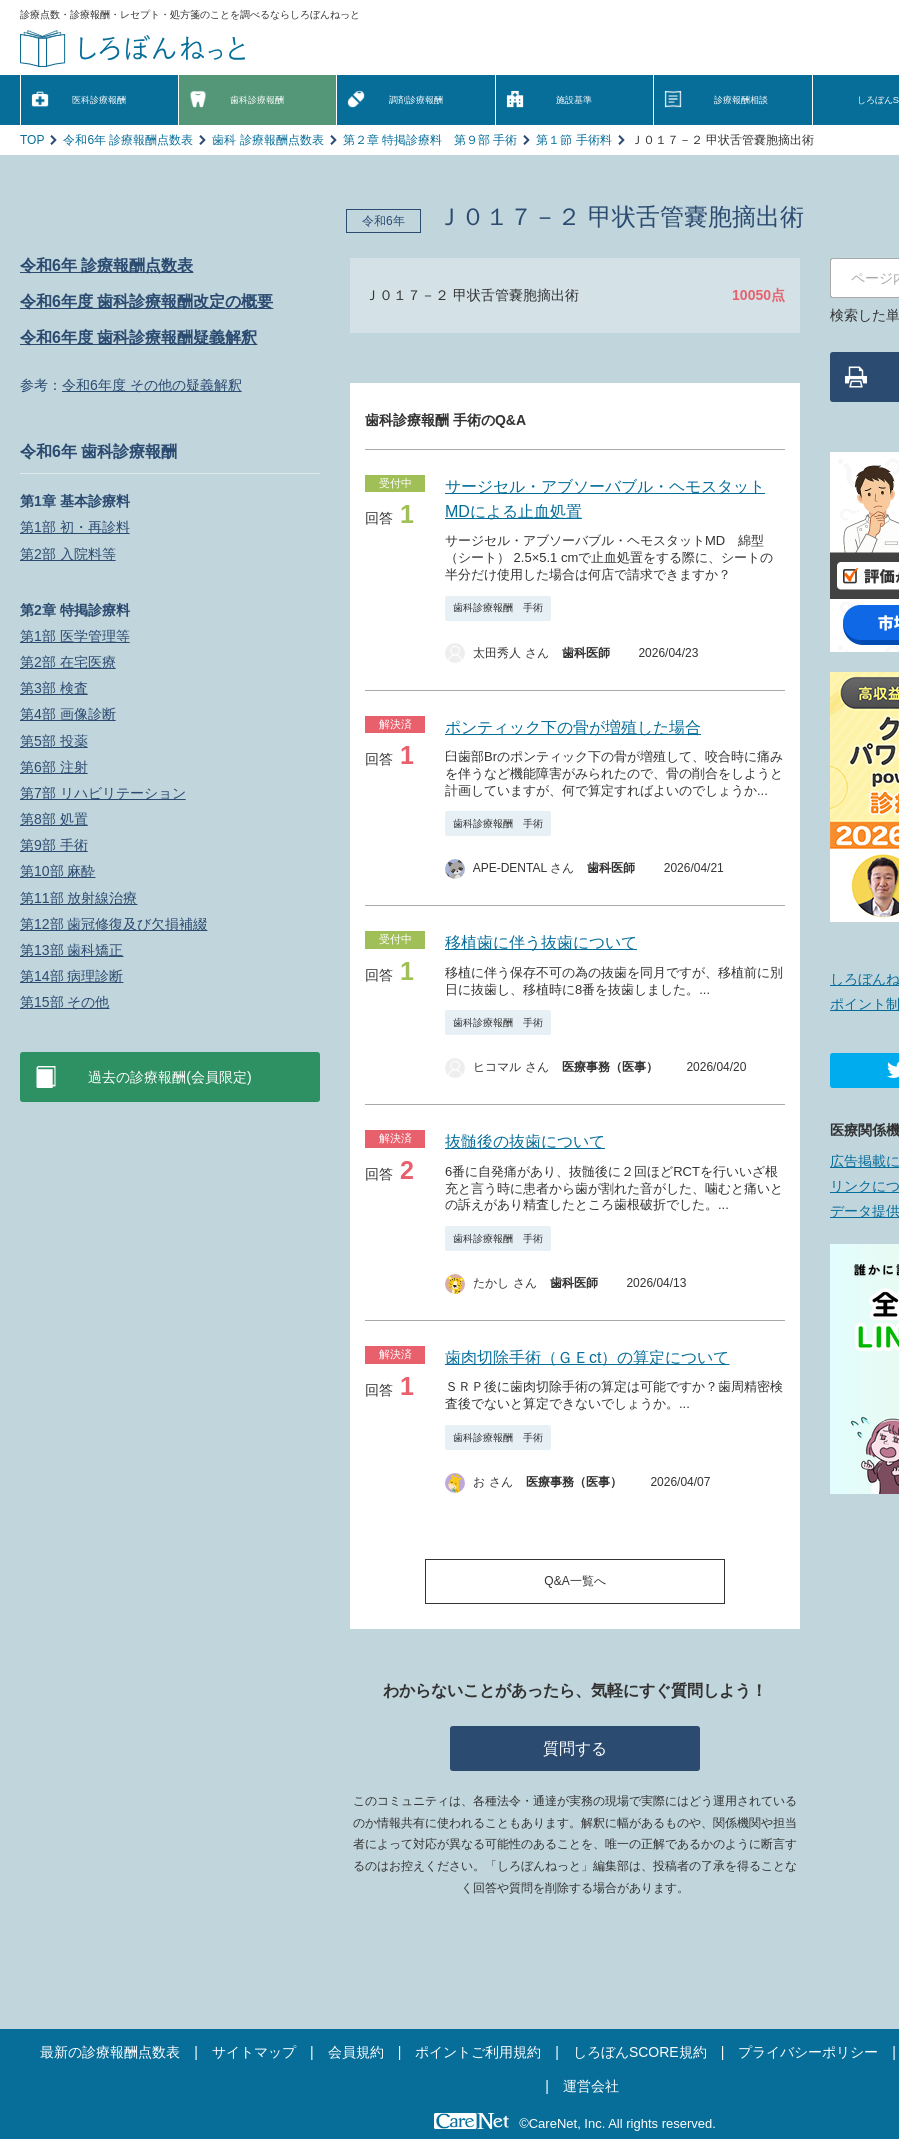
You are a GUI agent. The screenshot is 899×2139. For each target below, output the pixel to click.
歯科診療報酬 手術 (498, 607)
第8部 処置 (54, 819)
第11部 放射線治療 (78, 898)
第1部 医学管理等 (75, 636)
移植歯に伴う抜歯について (541, 942)
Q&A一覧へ (574, 1581)
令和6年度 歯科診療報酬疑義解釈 (138, 337)
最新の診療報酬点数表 (110, 2052)
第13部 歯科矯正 (71, 950)
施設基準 (574, 99)
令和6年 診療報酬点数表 (128, 140)
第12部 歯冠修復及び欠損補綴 (113, 924)
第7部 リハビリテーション (103, 793)
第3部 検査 (54, 688)
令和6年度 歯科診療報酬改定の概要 (146, 301)
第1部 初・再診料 (75, 527)
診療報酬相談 (741, 99)
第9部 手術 (54, 845)
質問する (575, 1748)
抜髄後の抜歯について (525, 1141)
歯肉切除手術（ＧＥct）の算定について (587, 1357)
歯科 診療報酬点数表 (267, 140)
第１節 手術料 (573, 140)
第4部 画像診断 (68, 714)
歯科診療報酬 (257, 99)
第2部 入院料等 (68, 554)
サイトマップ (254, 2052)
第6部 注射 (54, 767)
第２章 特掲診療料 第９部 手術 (430, 140)
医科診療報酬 (99, 99)
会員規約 (356, 2052)
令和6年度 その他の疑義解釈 (152, 385)
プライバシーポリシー (808, 2052)
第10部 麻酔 (57, 871)
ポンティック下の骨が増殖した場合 (573, 727)
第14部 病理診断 (71, 976)
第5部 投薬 (54, 741)
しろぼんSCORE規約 (640, 2052)
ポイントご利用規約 (478, 2052)
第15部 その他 (64, 1002)
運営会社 (591, 2086)
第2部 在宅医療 (68, 662)
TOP (32, 140)
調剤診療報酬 (416, 99)
